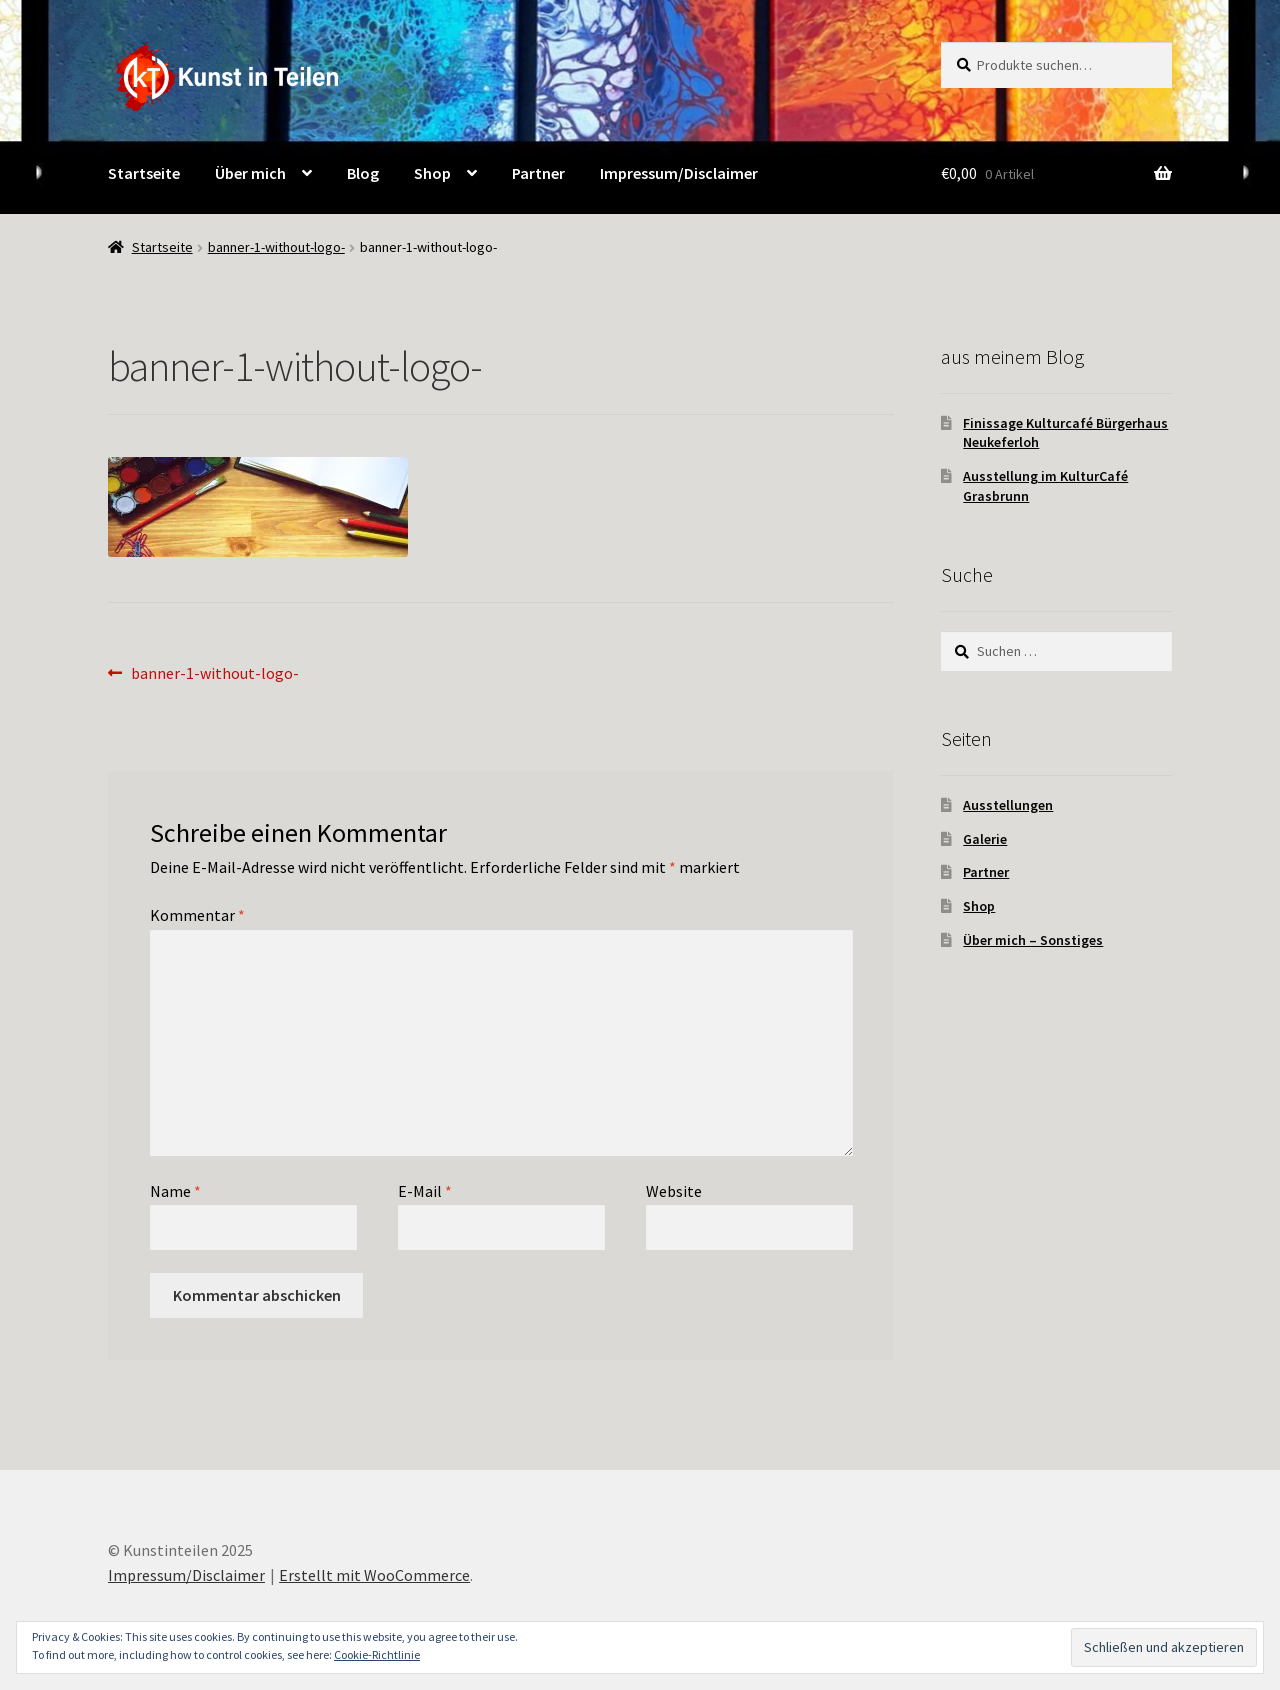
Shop (979, 906)
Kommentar (197, 915)
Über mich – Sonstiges (1033, 940)
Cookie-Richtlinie (377, 1654)
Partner (986, 872)
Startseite (162, 247)
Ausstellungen (1008, 805)
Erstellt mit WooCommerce (374, 1575)
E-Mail (425, 1191)
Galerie (985, 839)
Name (175, 1191)
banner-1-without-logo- (276, 247)
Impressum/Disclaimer (186, 1575)
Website (674, 1191)
